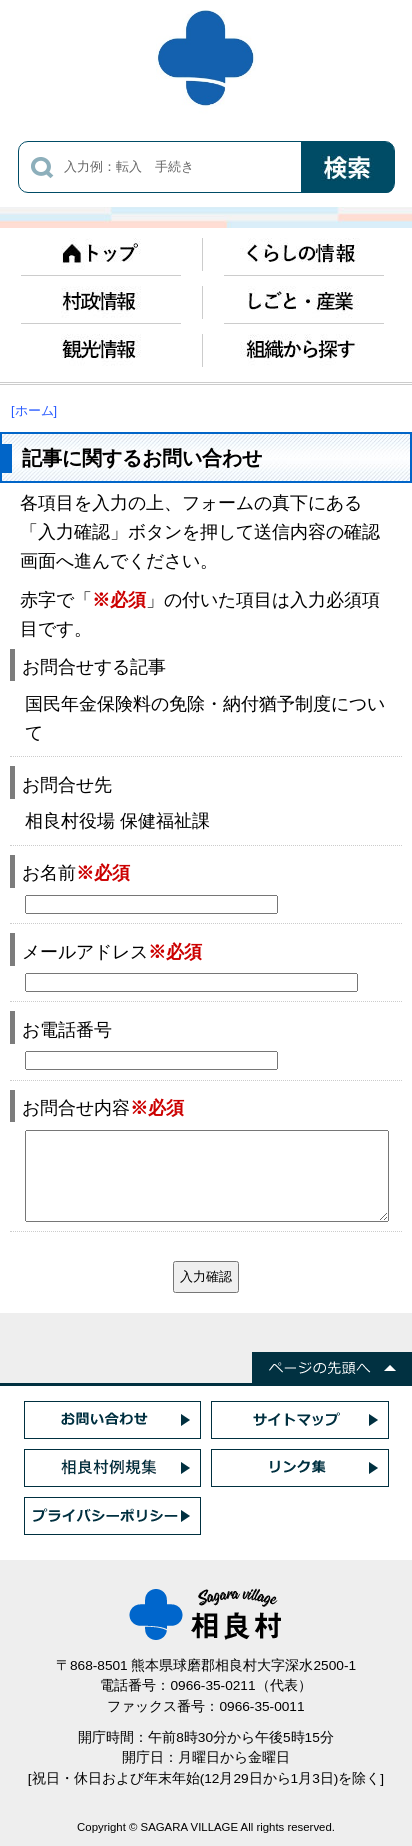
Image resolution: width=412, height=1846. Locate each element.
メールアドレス (112, 951)
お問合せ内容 (103, 1107)
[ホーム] (34, 410)
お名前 (76, 872)
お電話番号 (67, 1029)
